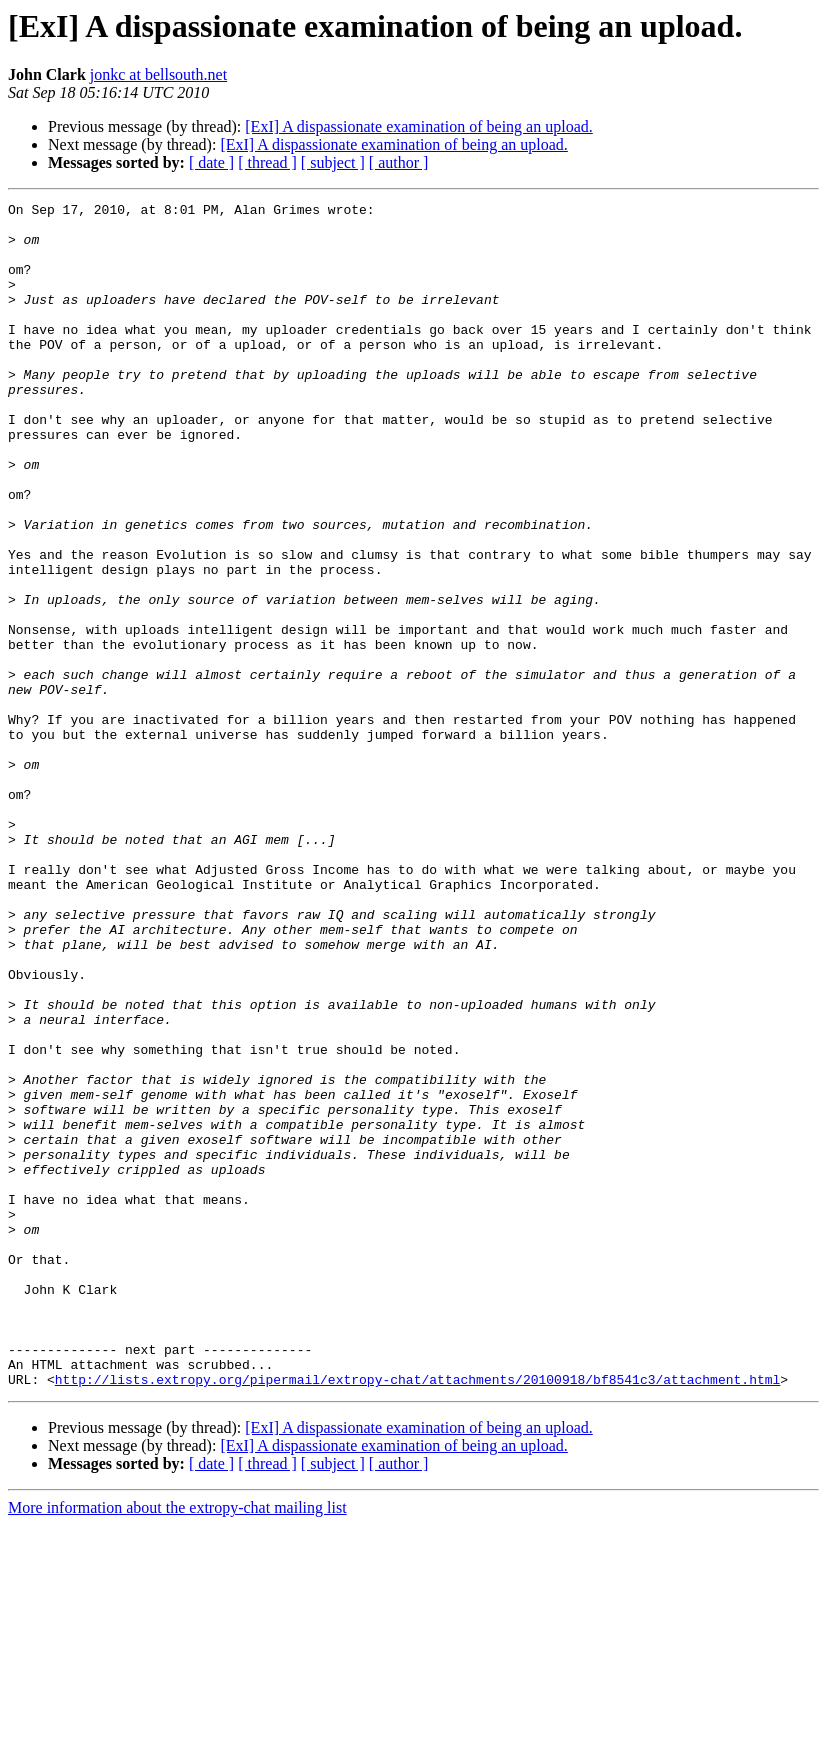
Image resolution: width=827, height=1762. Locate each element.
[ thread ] (267, 162)
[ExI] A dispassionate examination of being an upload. (418, 126)
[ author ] (399, 162)
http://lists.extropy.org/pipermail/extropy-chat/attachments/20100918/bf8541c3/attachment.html (417, 1616)
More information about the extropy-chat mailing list (177, 1744)
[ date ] (211, 162)
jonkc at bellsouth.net (158, 74)
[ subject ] (333, 162)
